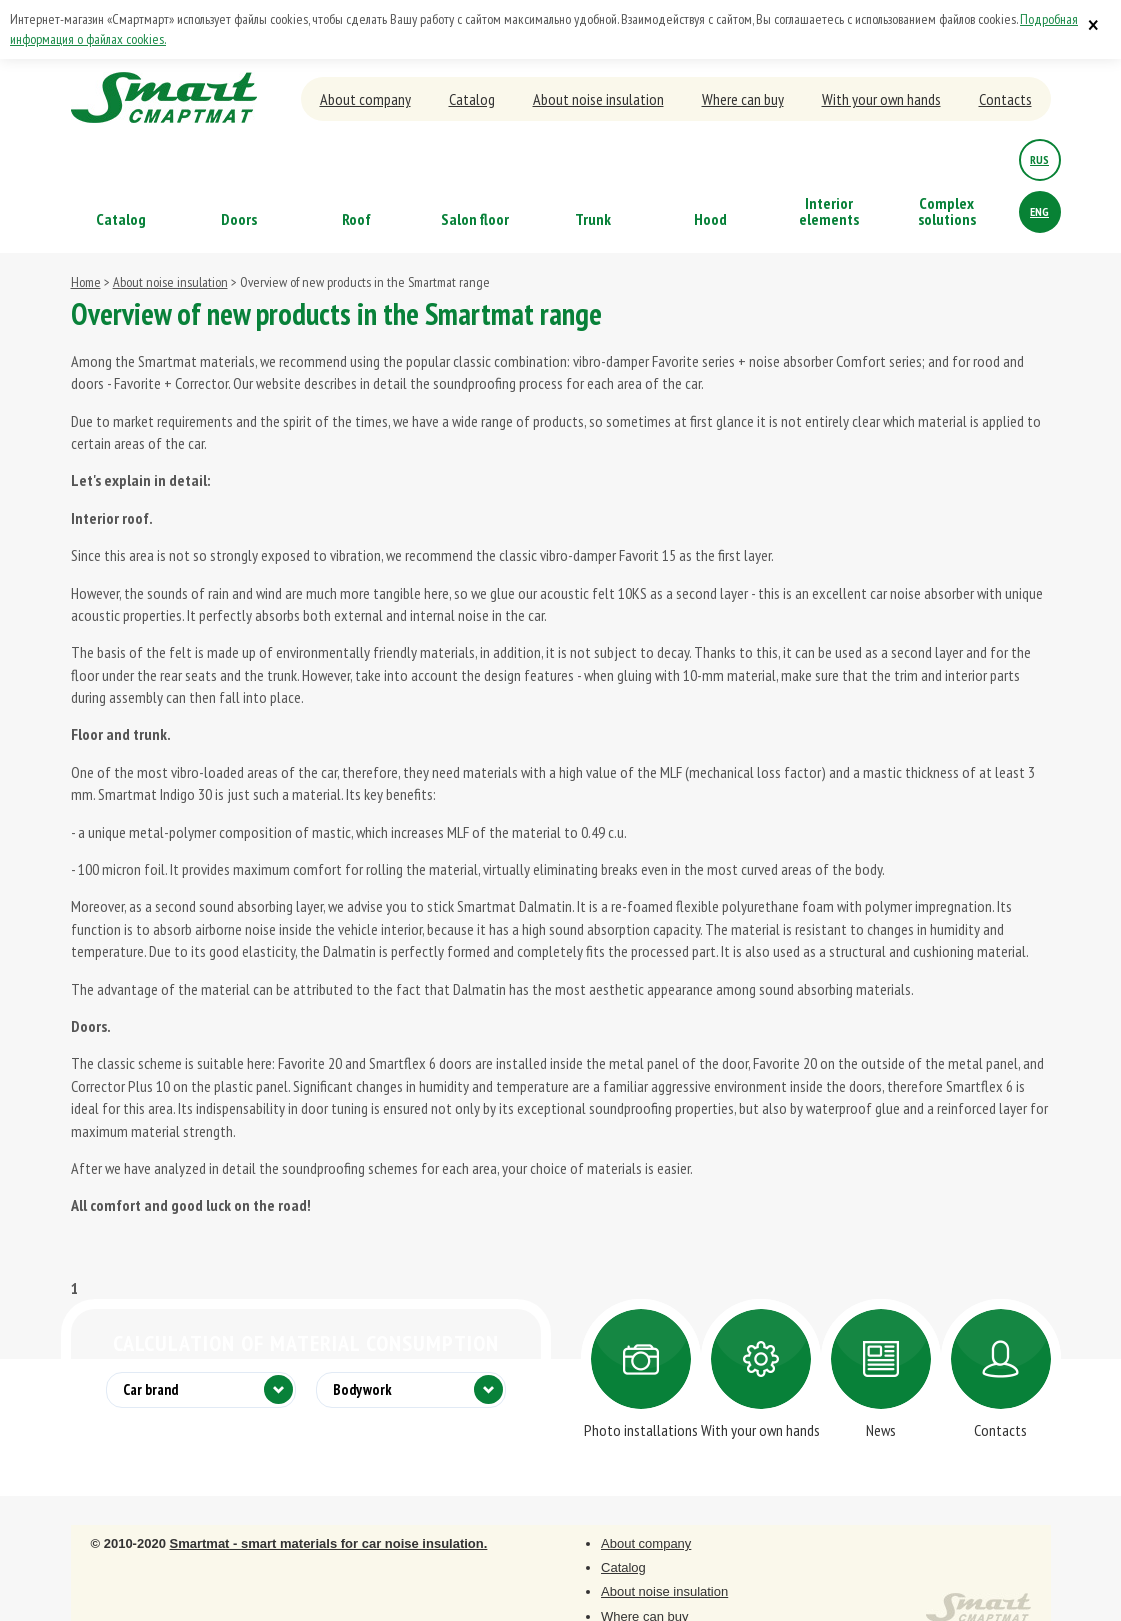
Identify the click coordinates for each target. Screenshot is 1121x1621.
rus (1039, 159)
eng (1039, 211)
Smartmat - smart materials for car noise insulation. (328, 1543)
